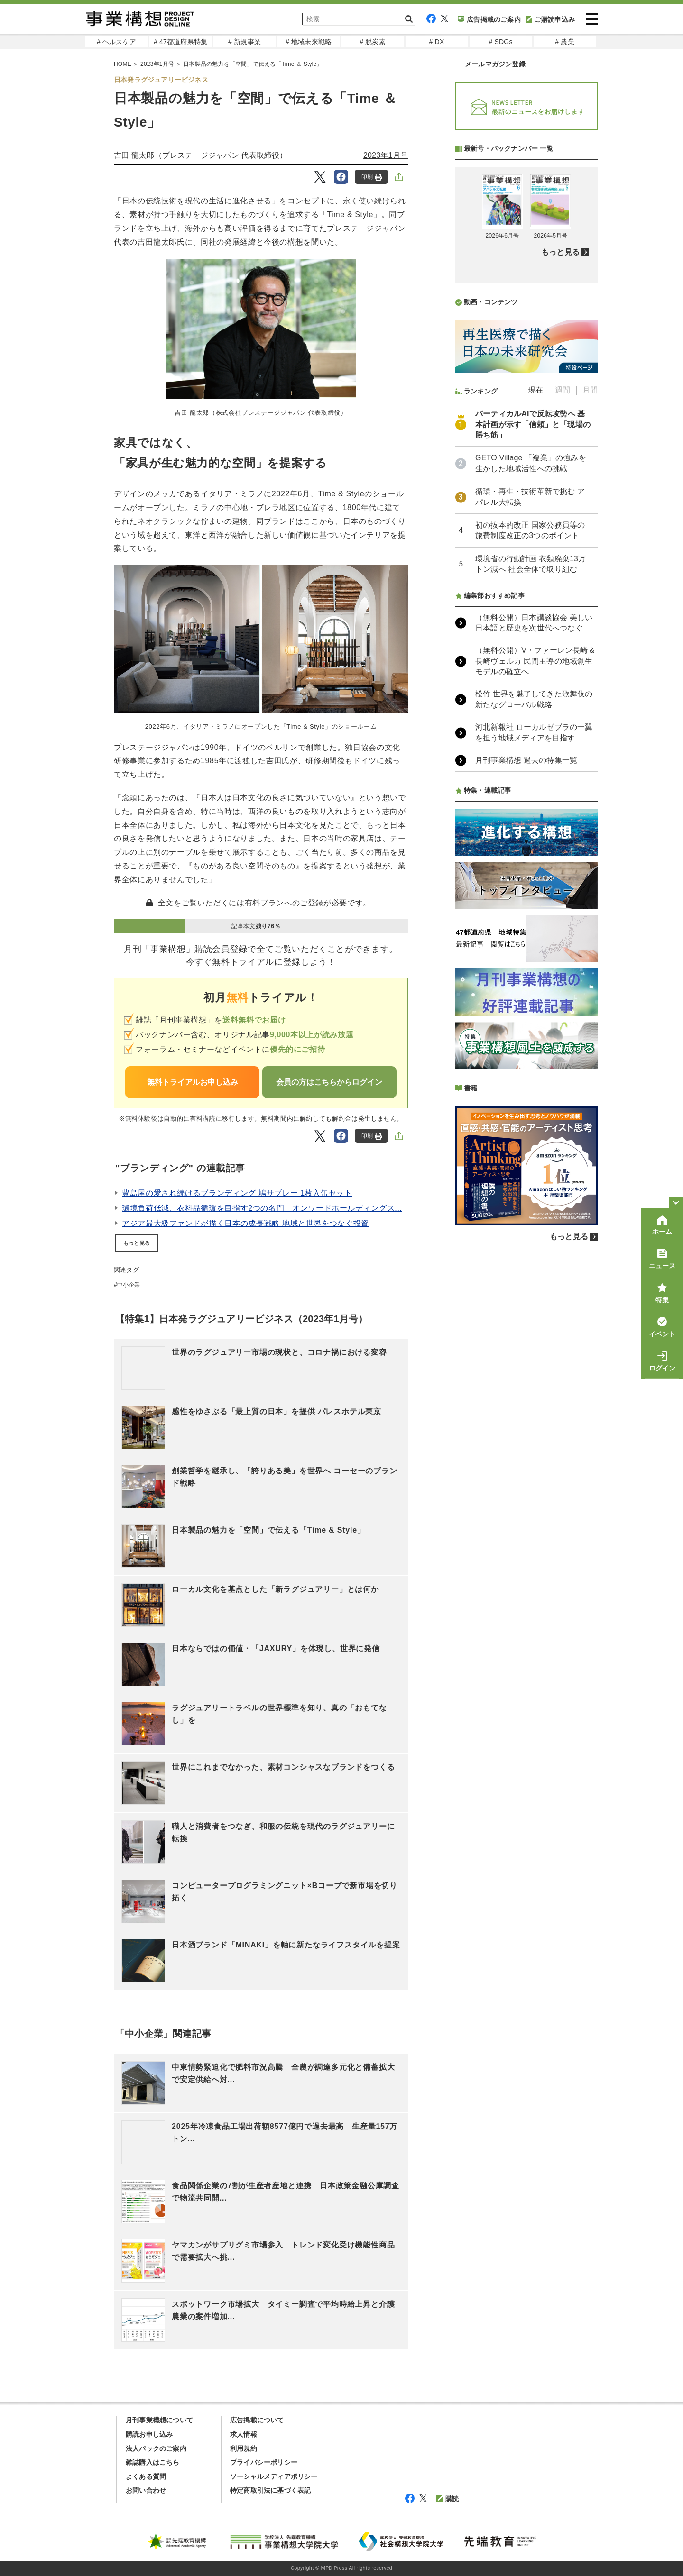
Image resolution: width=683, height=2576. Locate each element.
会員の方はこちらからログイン (329, 1082)
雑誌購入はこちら (153, 2462)
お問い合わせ (146, 2490)
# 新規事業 (244, 42)
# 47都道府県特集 (180, 42)
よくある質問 (146, 2476)
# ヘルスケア (116, 42)
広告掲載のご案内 (489, 19)
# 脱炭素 (373, 42)
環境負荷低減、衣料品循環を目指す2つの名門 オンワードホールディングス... (262, 1208)
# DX (436, 42)
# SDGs (500, 42)
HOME (122, 64)
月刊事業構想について (159, 2420)
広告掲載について (257, 2420)
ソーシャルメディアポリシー (274, 2476)
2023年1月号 (157, 64)
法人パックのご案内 (156, 2448)
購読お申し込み (149, 2434)
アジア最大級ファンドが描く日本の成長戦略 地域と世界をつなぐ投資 (245, 1223)
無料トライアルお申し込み (192, 1082)
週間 (562, 390)
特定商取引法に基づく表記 (270, 2490)
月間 (590, 390)
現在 (535, 390)
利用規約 (243, 2448)
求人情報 (243, 2434)
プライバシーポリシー (263, 2462)
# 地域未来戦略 (309, 42)
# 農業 (564, 42)
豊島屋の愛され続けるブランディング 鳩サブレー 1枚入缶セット (237, 1193)
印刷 (371, 177)
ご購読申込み (550, 19)
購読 (447, 2498)
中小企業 (128, 1284)
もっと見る (136, 1243)
